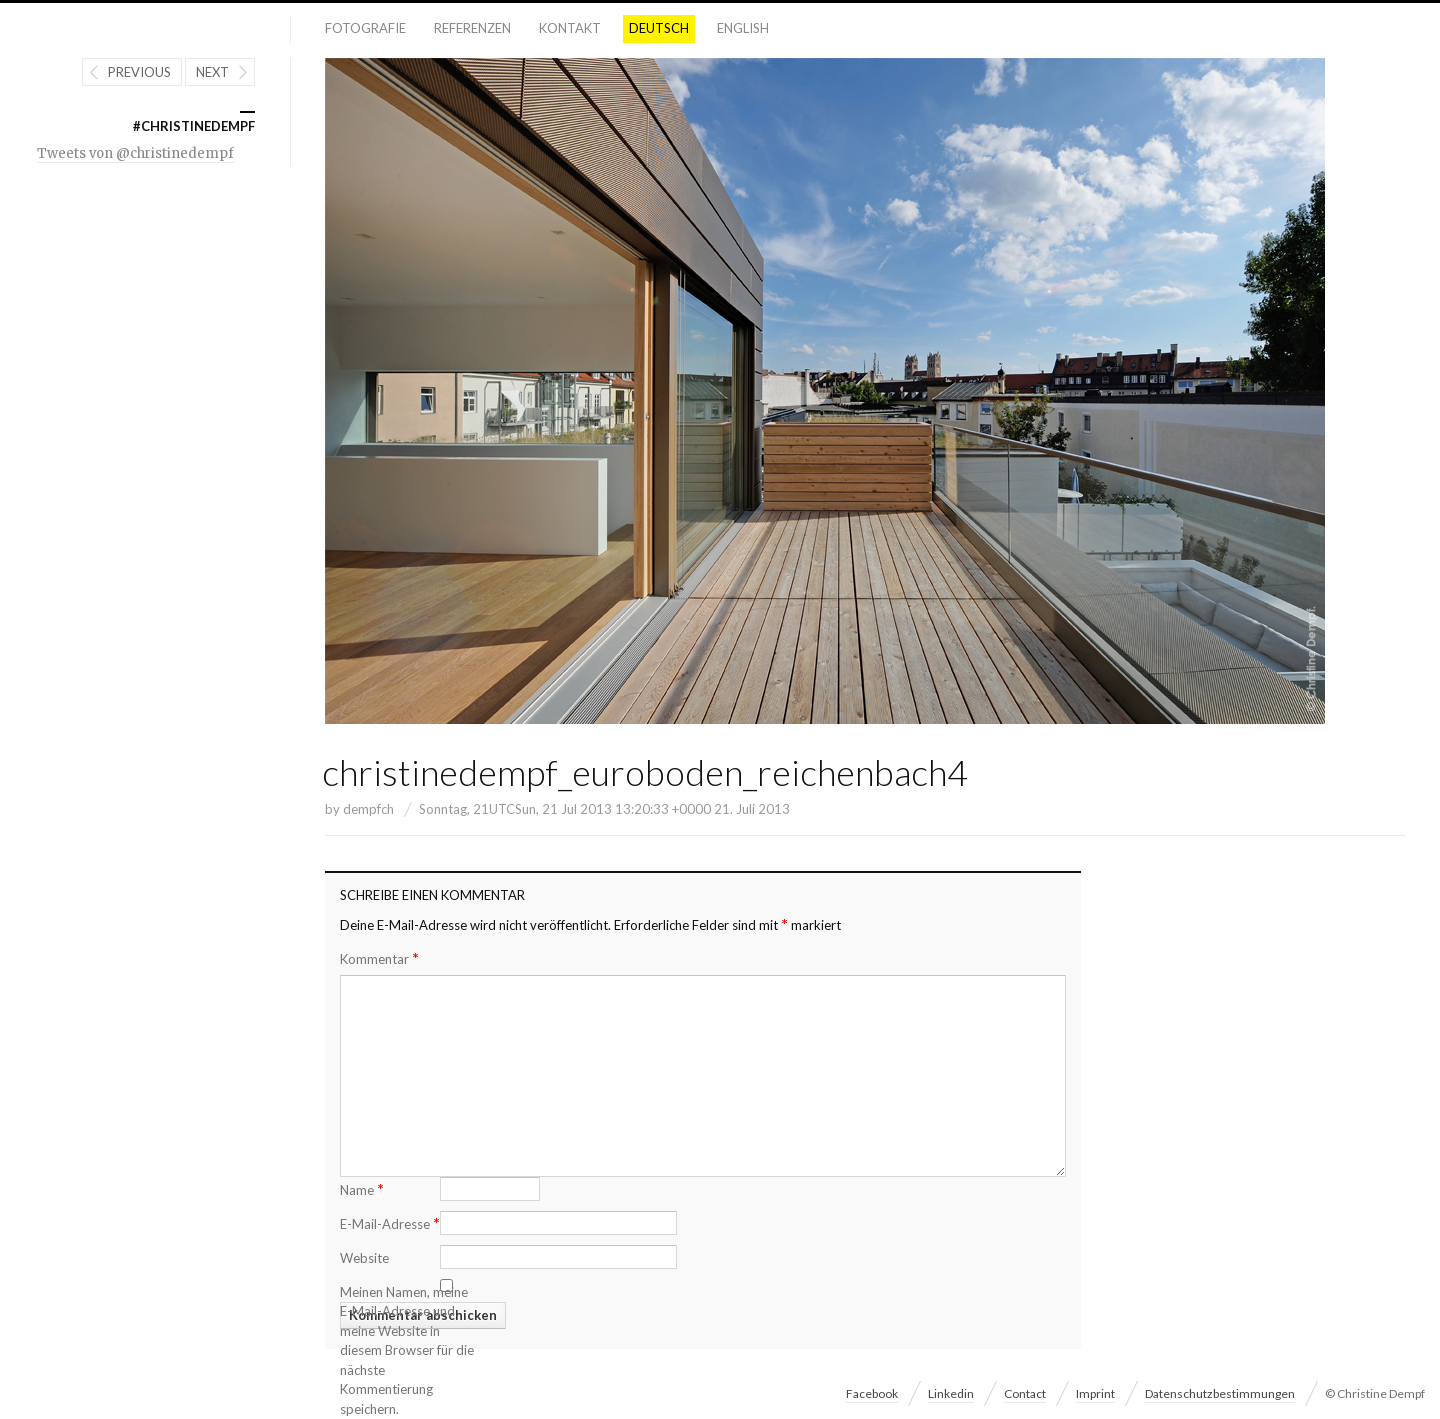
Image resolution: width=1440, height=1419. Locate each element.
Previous (139, 72)
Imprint (1095, 1393)
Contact (1025, 1393)
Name (362, 1188)
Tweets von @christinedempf (135, 153)
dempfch (368, 809)
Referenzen (472, 28)
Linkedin (951, 1393)
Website (364, 1258)
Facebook (872, 1393)
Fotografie (365, 28)
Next (212, 72)
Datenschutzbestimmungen (1220, 1393)
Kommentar (379, 958)
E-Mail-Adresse (390, 1222)
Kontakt (570, 28)
